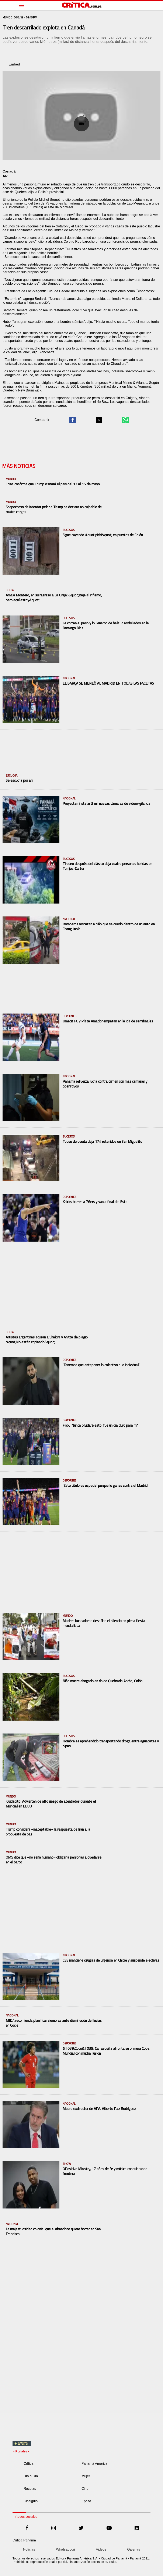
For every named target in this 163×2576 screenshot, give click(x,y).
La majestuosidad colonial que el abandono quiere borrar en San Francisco (53, 2231)
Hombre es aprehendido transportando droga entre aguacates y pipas (111, 1744)
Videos (101, 2549)
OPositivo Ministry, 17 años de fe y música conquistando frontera (105, 2171)
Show (10, 590)
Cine (85, 2488)
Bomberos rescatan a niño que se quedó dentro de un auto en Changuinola (109, 927)
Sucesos (69, 530)
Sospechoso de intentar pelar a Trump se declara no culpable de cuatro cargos (54, 509)
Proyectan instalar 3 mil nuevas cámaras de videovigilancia (106, 803)
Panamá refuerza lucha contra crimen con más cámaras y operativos (105, 1084)
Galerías (133, 2549)
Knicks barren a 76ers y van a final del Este (95, 1201)
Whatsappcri (65, 2549)
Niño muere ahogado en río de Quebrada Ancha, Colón (102, 1681)
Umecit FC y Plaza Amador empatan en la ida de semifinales (108, 1021)
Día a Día (31, 2476)
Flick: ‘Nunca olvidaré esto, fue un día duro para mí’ (100, 1425)
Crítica (28, 2463)
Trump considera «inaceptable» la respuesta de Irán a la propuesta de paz (48, 1832)
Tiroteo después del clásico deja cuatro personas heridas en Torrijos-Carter (107, 866)
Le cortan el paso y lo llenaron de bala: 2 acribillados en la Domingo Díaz (106, 626)
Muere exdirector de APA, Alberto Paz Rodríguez (99, 2108)
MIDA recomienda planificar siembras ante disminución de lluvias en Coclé (54, 2023)
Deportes (69, 1016)
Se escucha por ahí (19, 780)
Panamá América (94, 2463)
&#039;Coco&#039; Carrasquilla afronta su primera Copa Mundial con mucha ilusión (106, 2051)
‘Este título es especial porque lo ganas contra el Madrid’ (105, 1485)
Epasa (86, 2501)
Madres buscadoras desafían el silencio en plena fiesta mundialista (104, 1623)
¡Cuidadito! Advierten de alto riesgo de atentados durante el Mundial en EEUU (51, 1804)
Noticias (29, 2549)
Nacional (69, 678)
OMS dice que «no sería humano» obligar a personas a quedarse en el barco (53, 1860)
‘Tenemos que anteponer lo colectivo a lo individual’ (101, 1365)
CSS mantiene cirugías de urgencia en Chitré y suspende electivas (111, 1960)
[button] (72, 420)
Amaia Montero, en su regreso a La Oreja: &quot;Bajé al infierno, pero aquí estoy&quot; (54, 598)
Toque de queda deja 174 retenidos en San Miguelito (102, 1141)
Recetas (30, 2488)
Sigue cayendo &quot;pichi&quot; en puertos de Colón (103, 535)
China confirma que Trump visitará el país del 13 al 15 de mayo (53, 484)
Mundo (11, 479)
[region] (81, 443)
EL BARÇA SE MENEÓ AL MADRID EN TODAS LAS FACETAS (108, 683)
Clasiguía (31, 2501)
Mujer (86, 2476)
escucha (11, 776)
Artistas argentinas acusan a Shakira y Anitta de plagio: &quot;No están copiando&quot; (47, 1340)
